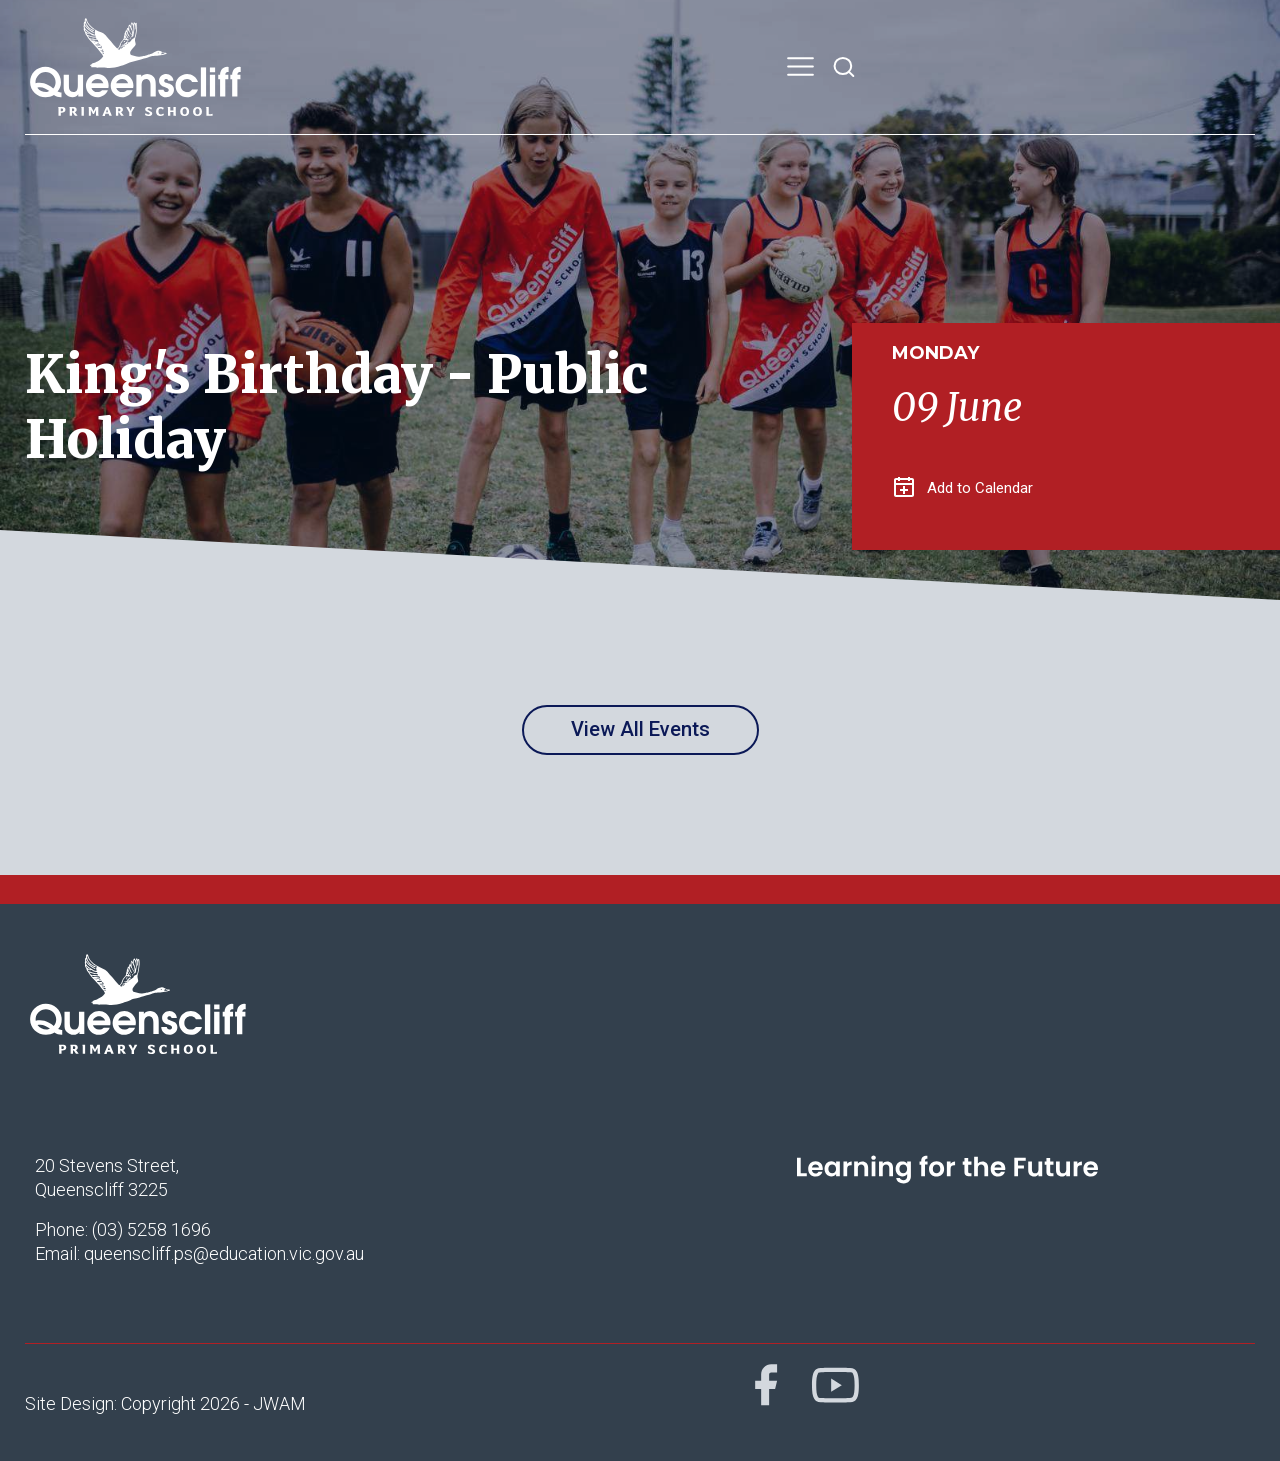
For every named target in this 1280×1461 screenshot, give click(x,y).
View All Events (640, 729)
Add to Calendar (963, 488)
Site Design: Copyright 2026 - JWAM (165, 1403)
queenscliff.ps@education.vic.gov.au (224, 1253)
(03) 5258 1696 (151, 1229)
